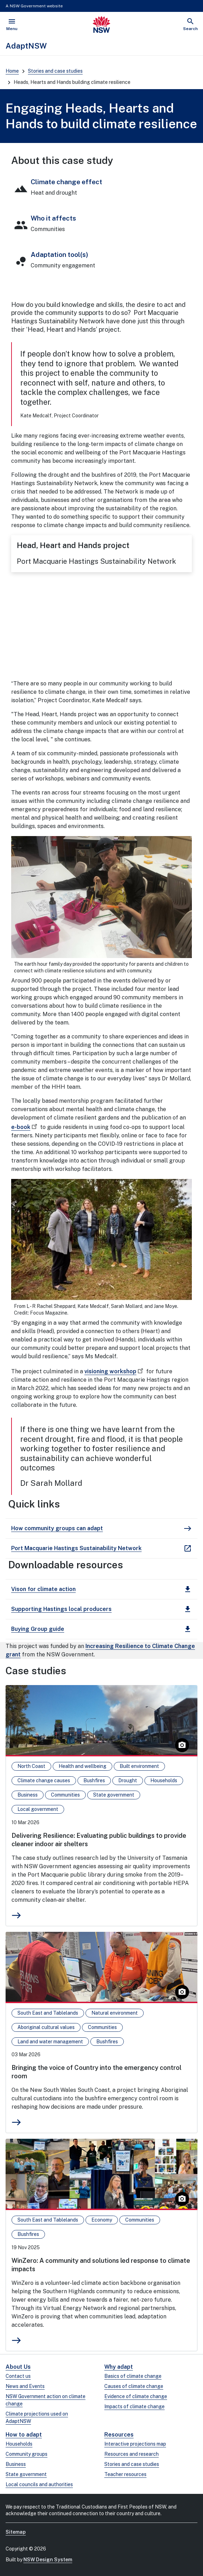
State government (26, 2474)
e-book (25, 1127)
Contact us (18, 2376)
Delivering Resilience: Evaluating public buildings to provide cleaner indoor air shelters (99, 1840)
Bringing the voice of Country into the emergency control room (96, 2072)
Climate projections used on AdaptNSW (37, 2417)
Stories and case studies (55, 71)
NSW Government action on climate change (45, 2400)
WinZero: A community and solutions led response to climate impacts (101, 2265)
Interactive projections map (135, 2444)
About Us (18, 2366)
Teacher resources (125, 2474)
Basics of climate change (132, 2376)
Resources (119, 2434)
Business (16, 2464)
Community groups (26, 2454)
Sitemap (16, 2532)
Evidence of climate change (135, 2396)
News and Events (25, 2386)
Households (19, 2444)
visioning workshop (114, 1371)
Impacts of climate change (134, 2406)
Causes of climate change (133, 2386)
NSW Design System (47, 2559)
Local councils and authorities (39, 2484)
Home (12, 71)
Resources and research (131, 2454)
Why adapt (118, 2366)
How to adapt (24, 2434)
